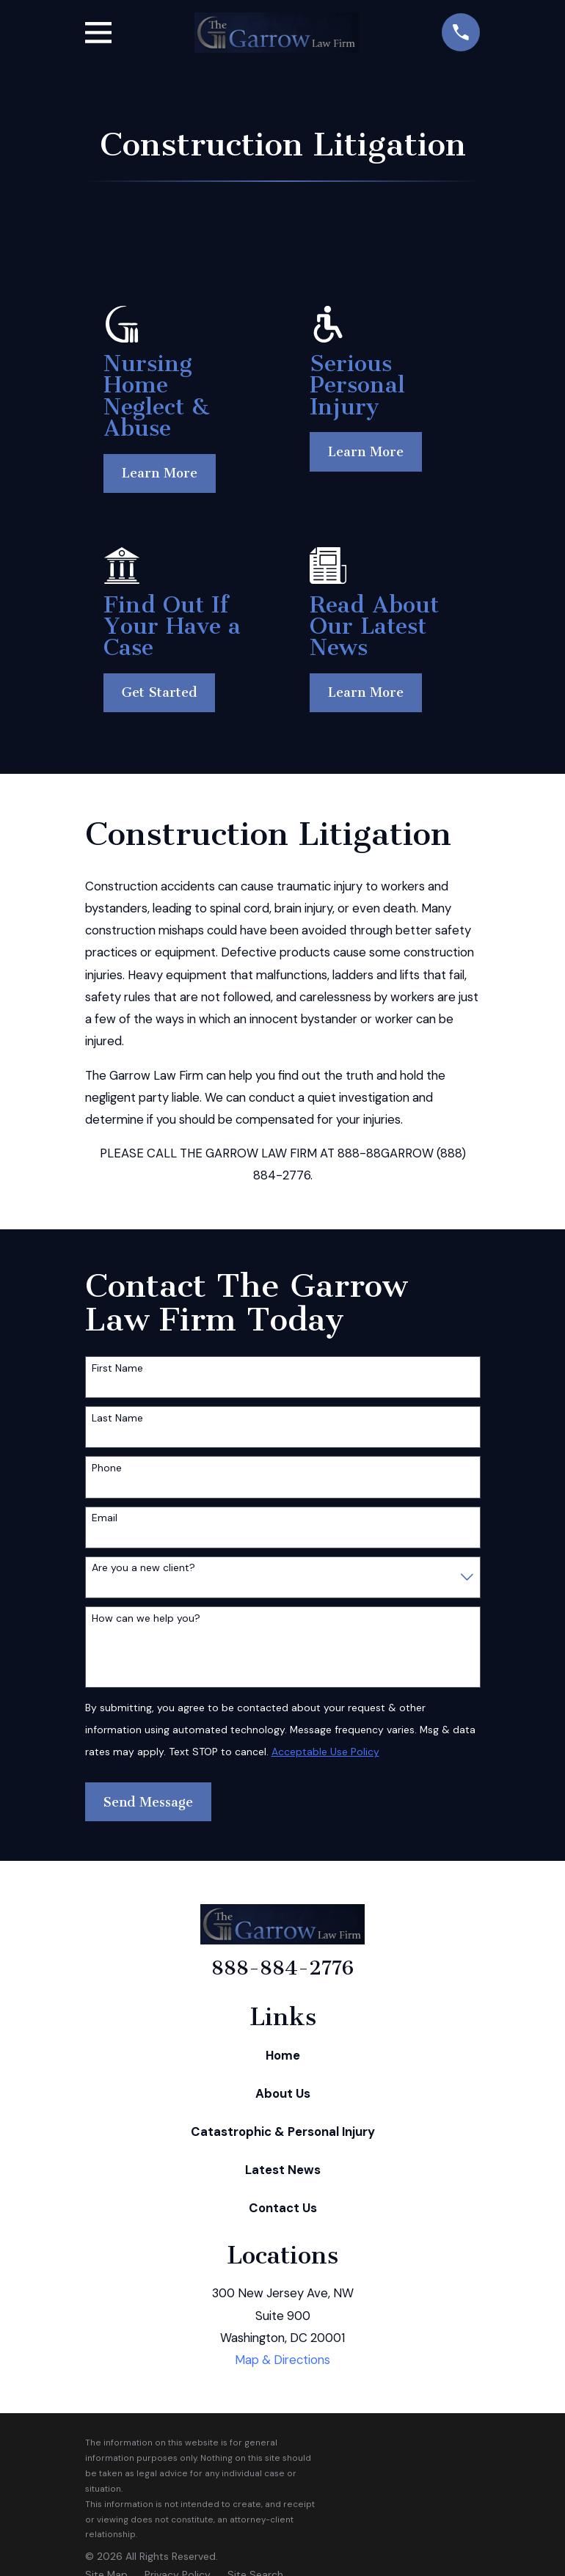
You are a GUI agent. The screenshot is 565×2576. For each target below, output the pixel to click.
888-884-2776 (282, 1968)
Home (283, 2055)
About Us (282, 2093)
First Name (117, 1368)
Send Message (148, 1802)
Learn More (159, 473)
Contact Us (283, 2208)
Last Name (117, 1418)
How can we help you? (146, 1618)
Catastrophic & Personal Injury (283, 2131)
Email (104, 1518)
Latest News (283, 2170)
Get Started (159, 692)
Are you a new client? (143, 1568)
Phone (107, 1468)
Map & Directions (282, 2360)
